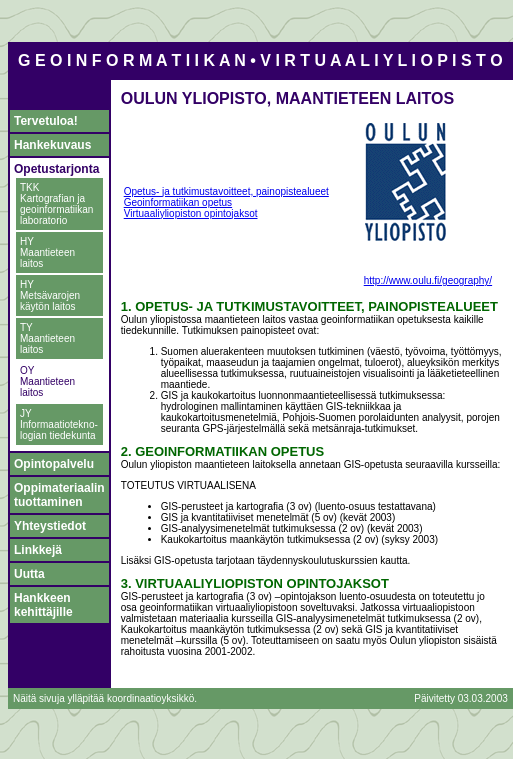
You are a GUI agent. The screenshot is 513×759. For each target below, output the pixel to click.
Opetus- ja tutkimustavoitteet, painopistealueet (226, 191)
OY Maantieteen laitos (47, 381)
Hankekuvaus (52, 145)
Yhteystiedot (50, 526)
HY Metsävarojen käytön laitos (50, 295)
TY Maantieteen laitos (47, 338)
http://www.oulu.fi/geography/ (428, 280)
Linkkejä (38, 550)
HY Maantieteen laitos (47, 252)
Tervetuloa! (46, 121)
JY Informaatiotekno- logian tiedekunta (59, 424)
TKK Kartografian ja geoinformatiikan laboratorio (56, 204)
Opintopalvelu (54, 464)
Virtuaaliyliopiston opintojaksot (191, 213)
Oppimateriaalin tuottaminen (59, 495)
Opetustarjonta (56, 169)
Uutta (29, 574)
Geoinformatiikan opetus (178, 202)
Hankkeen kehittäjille (43, 605)
